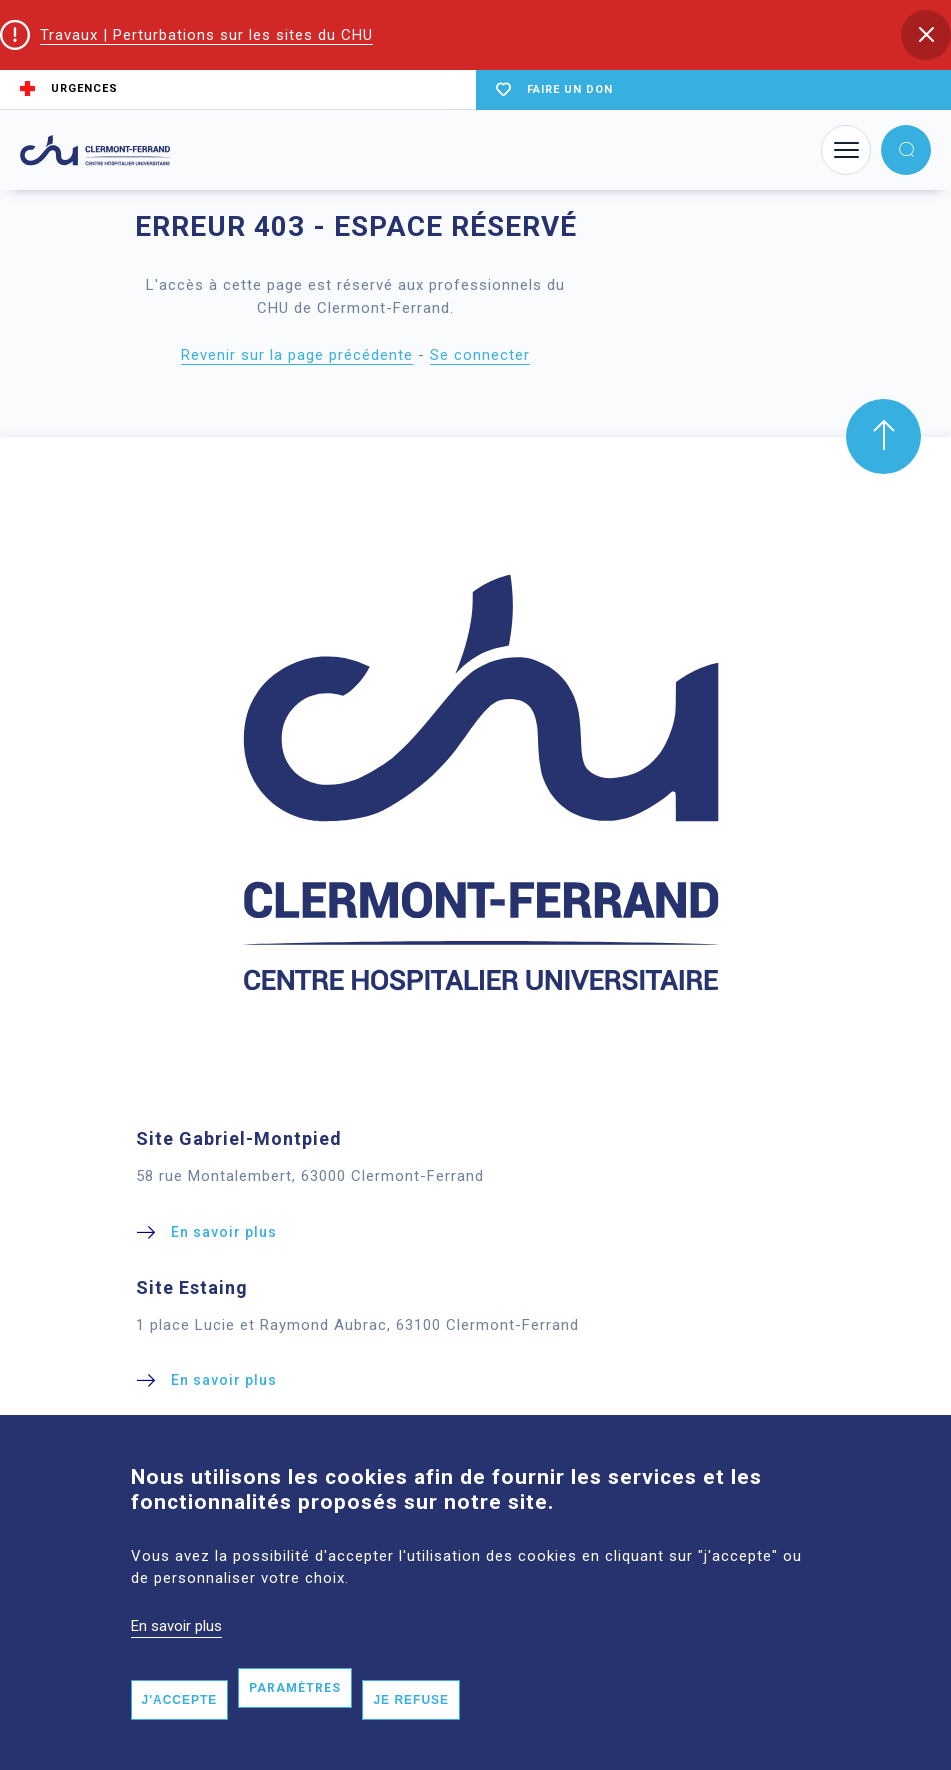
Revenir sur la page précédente (297, 355)
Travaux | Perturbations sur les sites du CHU (206, 35)
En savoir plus (176, 1655)
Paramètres (295, 1718)
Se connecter (480, 355)
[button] (926, 35)
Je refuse (411, 1730)
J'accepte (180, 1730)
